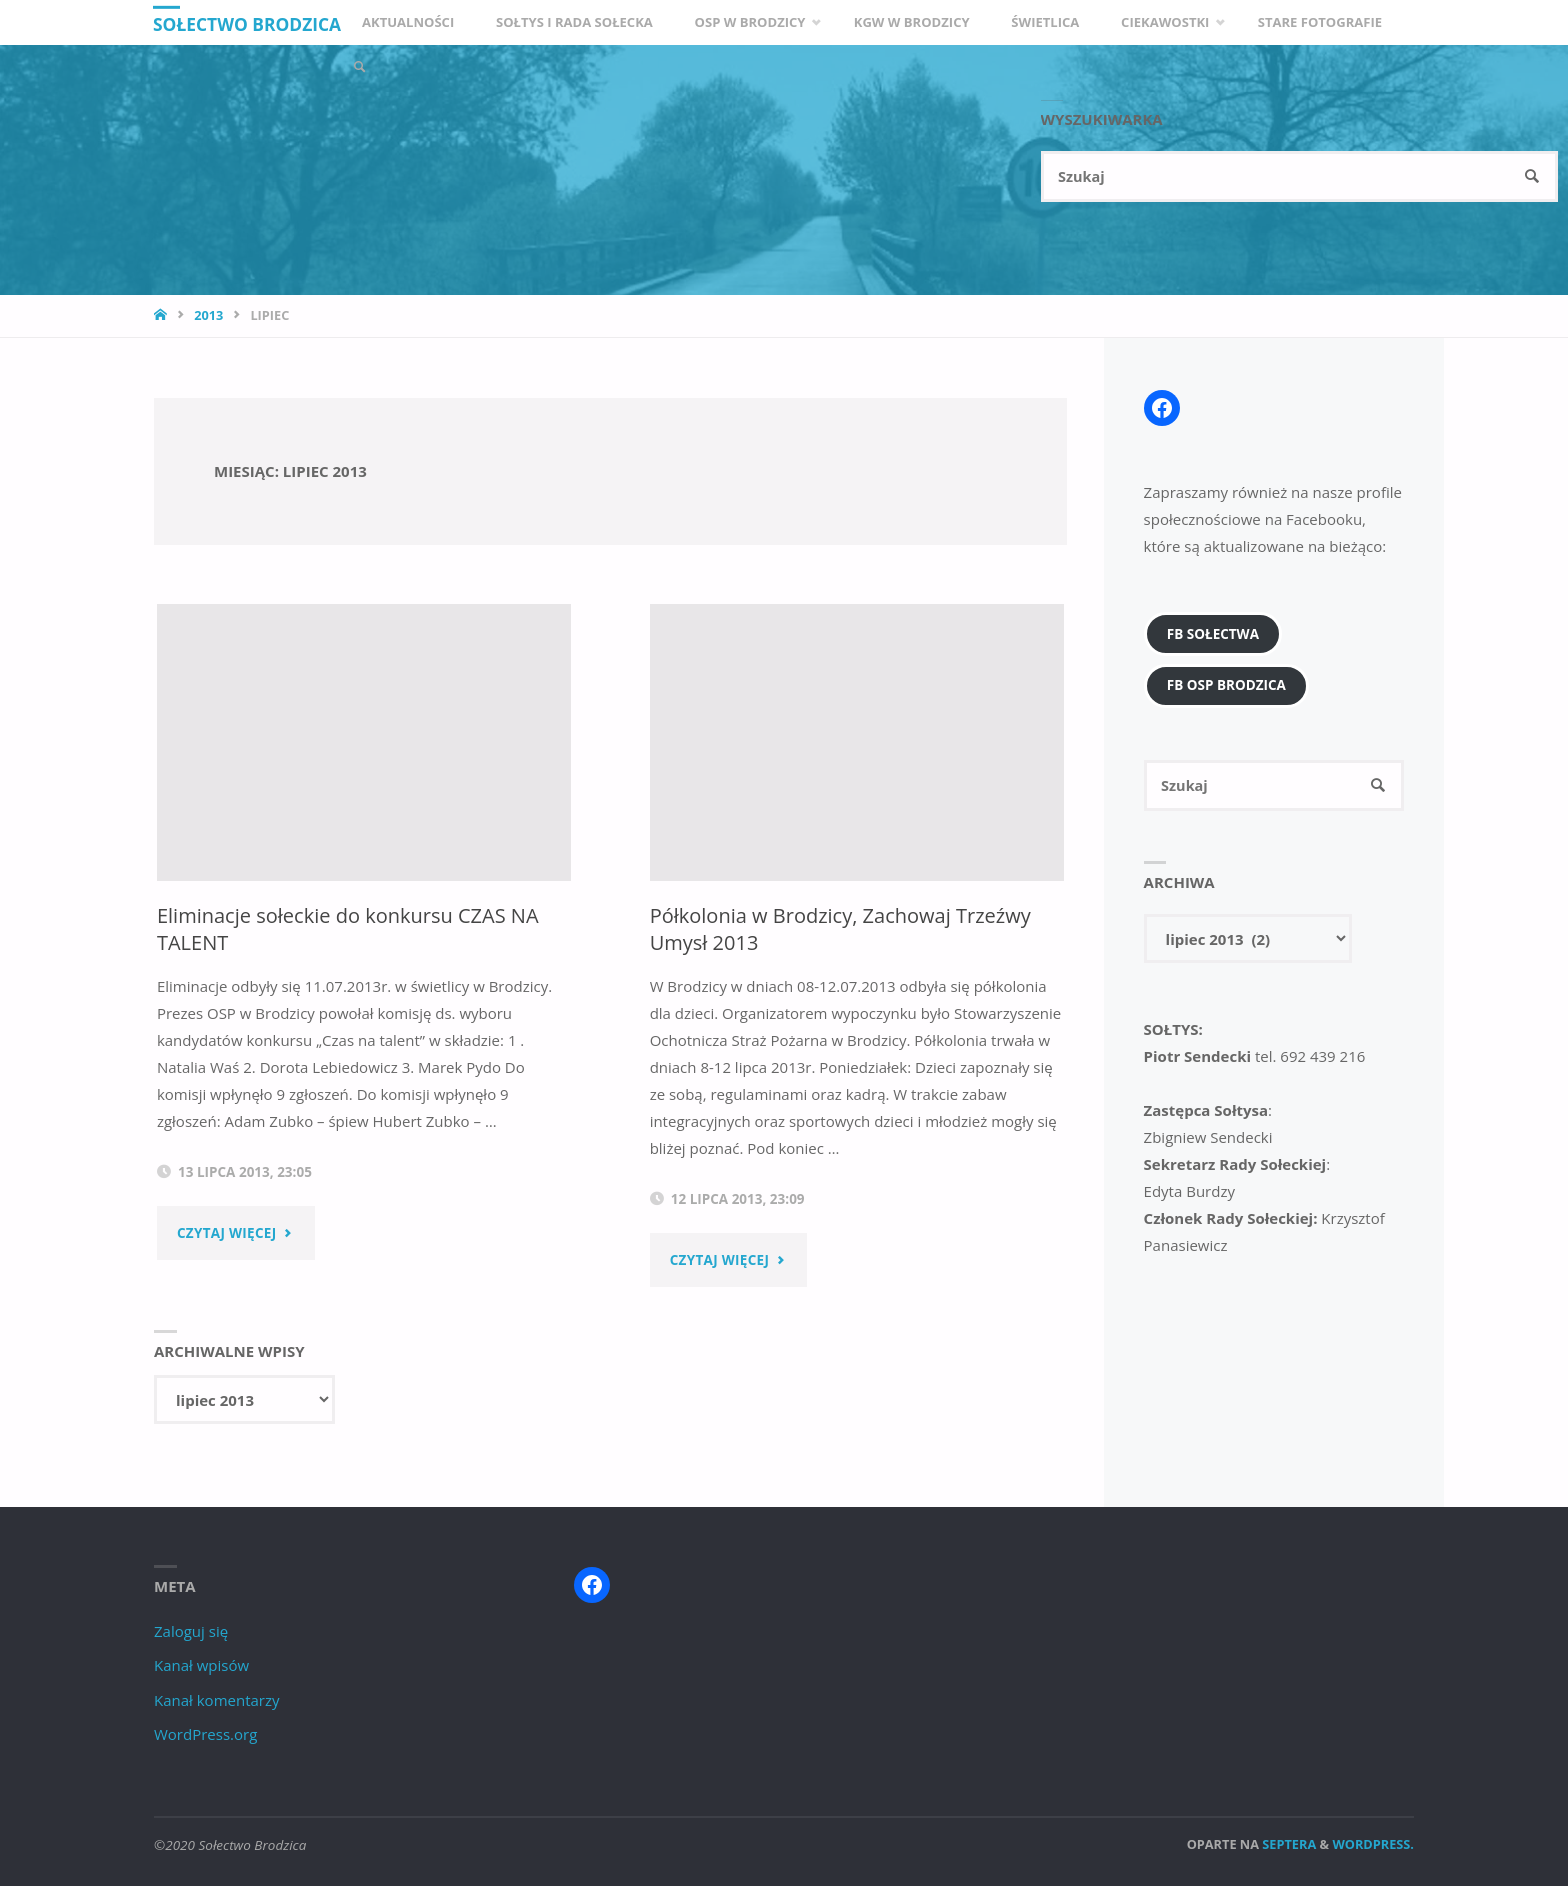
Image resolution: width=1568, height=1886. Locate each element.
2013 (208, 315)
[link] (540, 67)
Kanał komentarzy (217, 1699)
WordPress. (1373, 1843)
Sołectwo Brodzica (251, 24)
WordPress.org (205, 1733)
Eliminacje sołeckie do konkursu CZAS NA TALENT (335, 928)
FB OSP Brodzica (1226, 685)
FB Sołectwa (1213, 634)
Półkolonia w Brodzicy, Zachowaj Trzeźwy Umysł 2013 (803, 928)
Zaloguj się (191, 1630)
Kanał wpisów (201, 1664)
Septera (1287, 1843)
